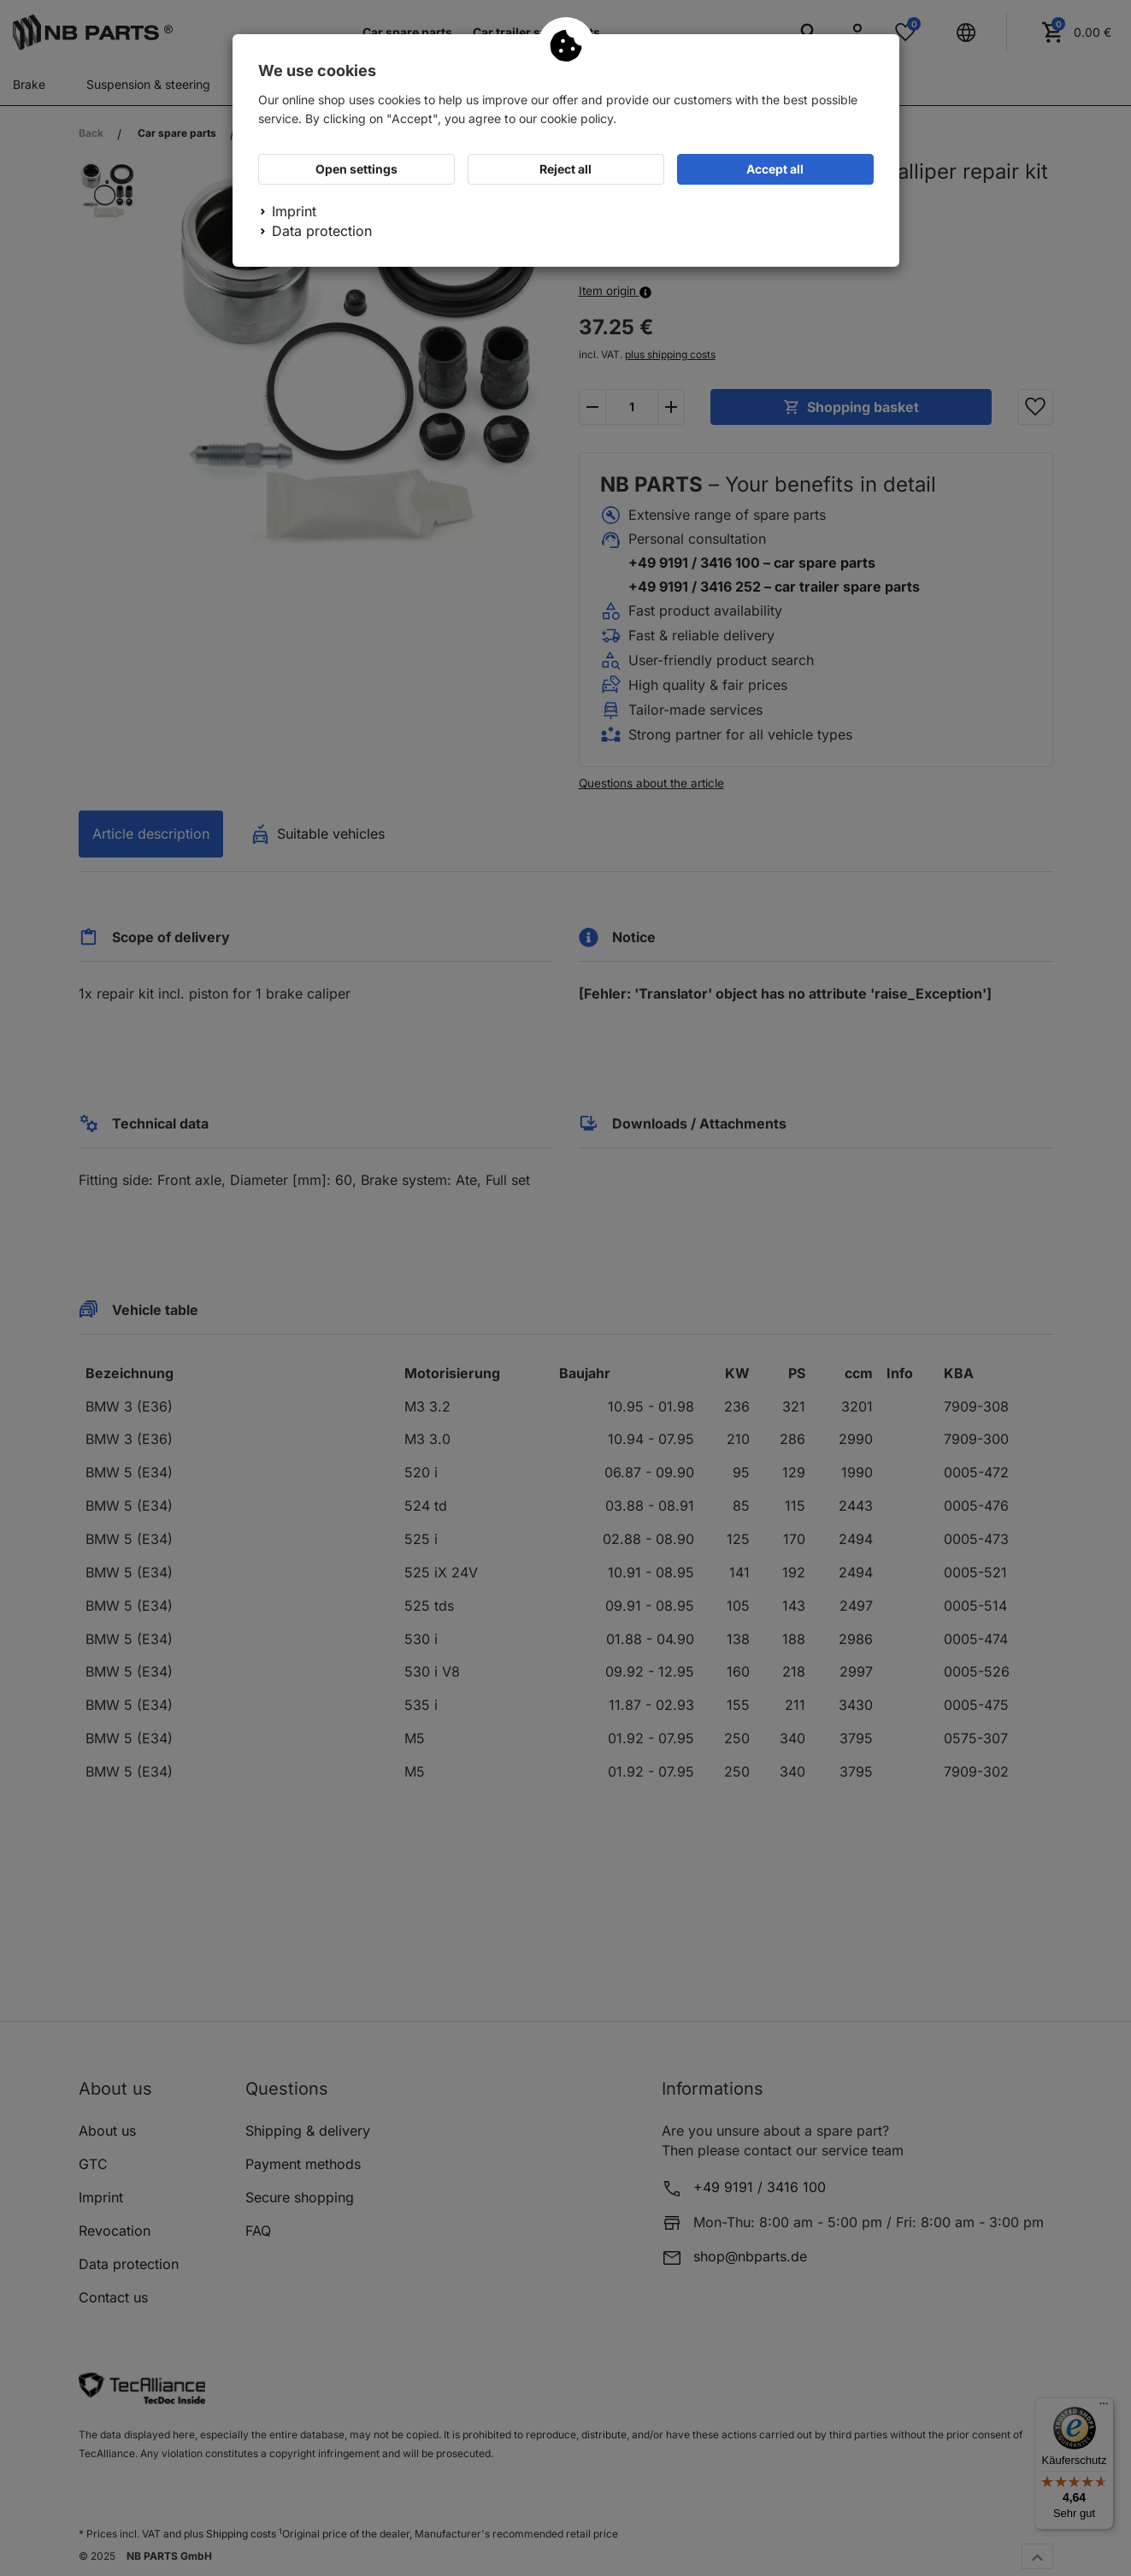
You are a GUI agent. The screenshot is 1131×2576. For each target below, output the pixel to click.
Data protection (322, 230)
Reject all (565, 169)
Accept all (775, 169)
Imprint (294, 211)
